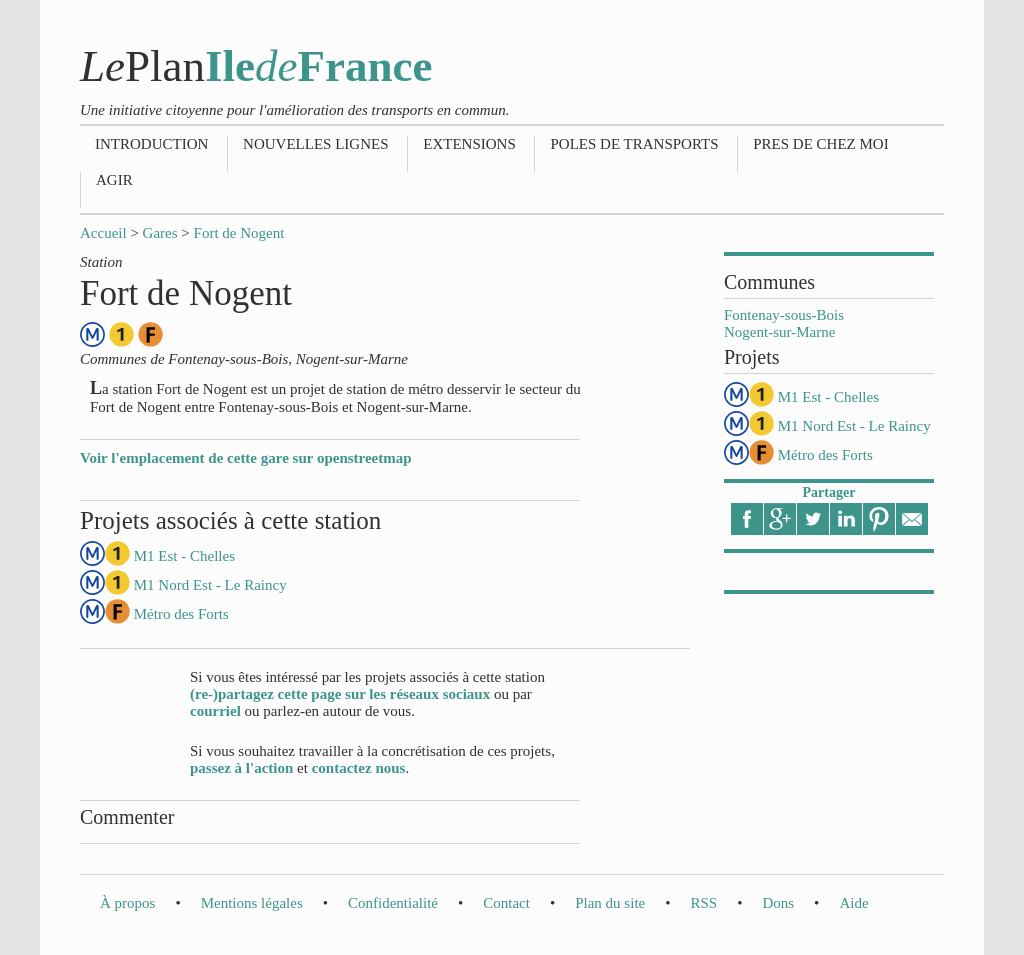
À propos (127, 903)
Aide (853, 903)
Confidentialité (393, 903)
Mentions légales (252, 903)
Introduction (151, 144)
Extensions (469, 144)
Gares (160, 233)
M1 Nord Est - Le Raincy (854, 426)
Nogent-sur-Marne (779, 332)
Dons (778, 903)
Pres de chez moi (820, 144)
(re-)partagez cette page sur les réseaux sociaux (340, 694)
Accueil (103, 233)
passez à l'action (241, 768)
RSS (703, 903)
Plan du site (610, 903)
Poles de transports (634, 144)
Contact (506, 903)
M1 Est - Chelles (828, 397)
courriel (215, 711)
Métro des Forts (825, 455)
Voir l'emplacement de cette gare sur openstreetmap (246, 458)
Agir (114, 180)
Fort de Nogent (239, 233)
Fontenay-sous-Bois (784, 315)
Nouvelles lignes (315, 144)
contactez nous (359, 768)
